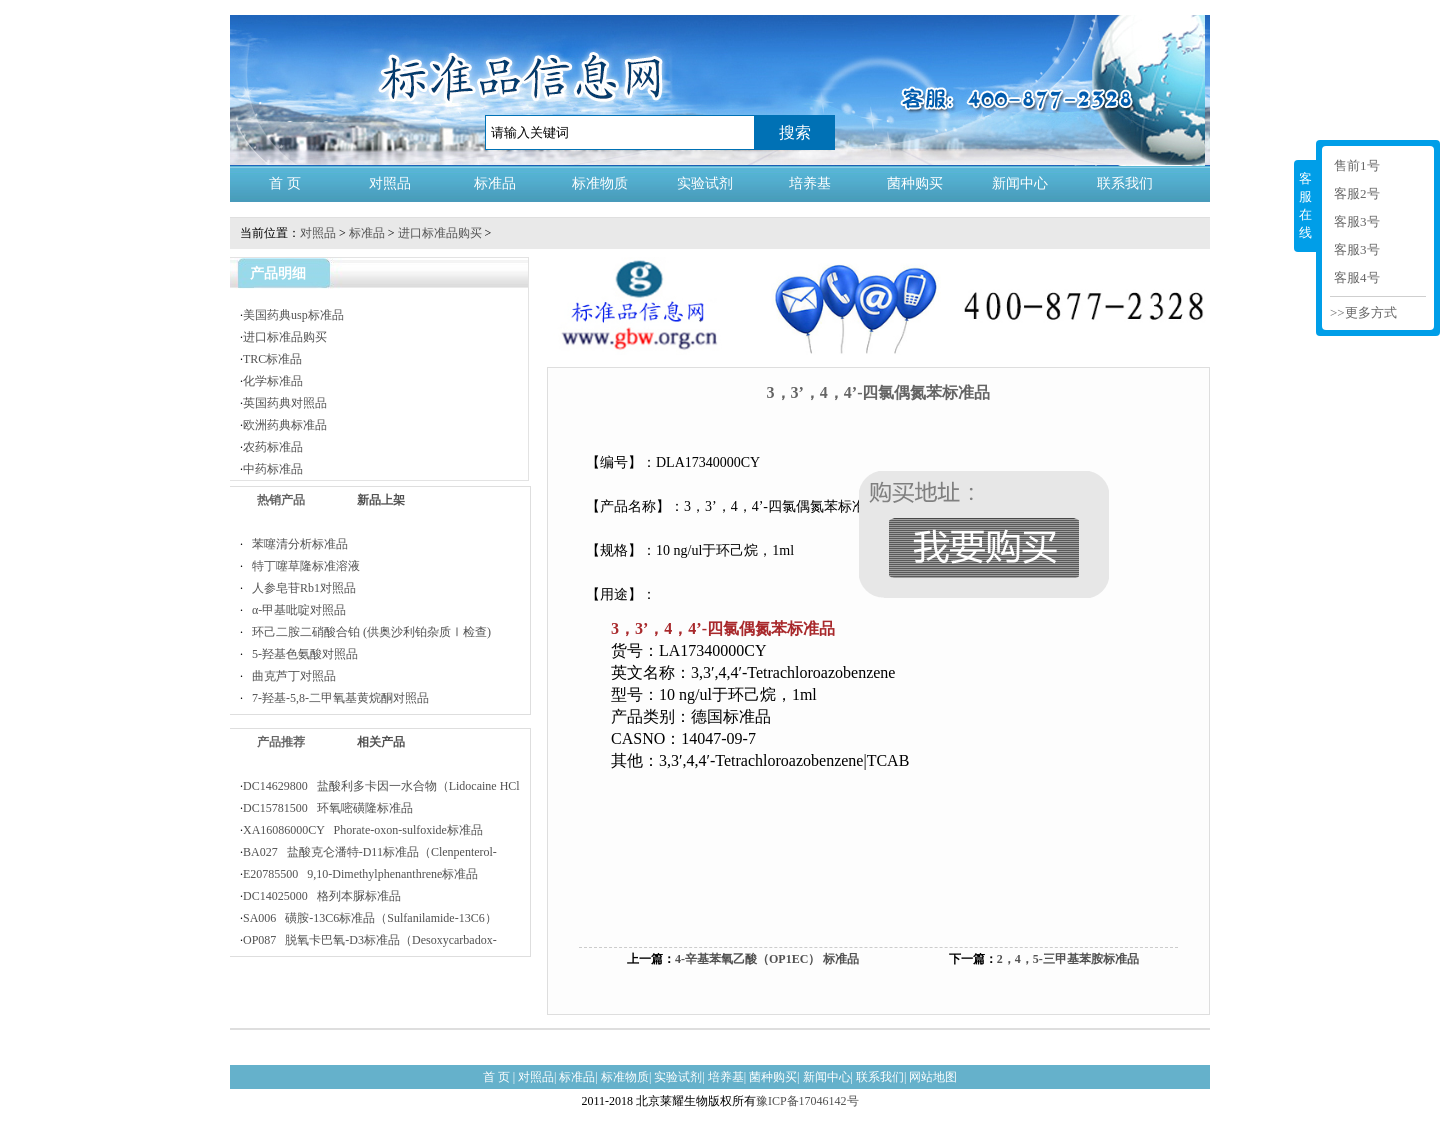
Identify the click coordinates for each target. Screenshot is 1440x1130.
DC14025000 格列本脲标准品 (322, 896)
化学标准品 (273, 381)
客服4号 (1357, 277)
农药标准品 (273, 447)
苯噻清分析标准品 (295, 544)
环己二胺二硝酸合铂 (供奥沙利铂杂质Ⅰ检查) (367, 632)
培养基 (810, 183)
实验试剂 (705, 183)
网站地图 (933, 1077)
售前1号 (1357, 165)
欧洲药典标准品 (285, 425)
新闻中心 (1020, 183)
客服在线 (1305, 205)
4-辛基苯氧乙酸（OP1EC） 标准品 (767, 959)
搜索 (795, 132)
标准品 (495, 183)
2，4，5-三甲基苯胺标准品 (1068, 959)
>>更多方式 (1363, 312)
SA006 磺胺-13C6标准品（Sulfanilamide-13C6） (370, 918)
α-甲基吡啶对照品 (294, 610)
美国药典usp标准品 (293, 315)
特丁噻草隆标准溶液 (301, 566)
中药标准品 (273, 469)
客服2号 (1357, 193)
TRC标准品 (272, 359)
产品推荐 (281, 742)
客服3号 (1357, 221)
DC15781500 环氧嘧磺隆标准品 (328, 808)
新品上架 (381, 500)
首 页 (285, 183)
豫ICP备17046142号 (807, 1101)
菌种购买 (915, 183)
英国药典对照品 (285, 403)
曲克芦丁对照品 (289, 676)
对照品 (390, 183)
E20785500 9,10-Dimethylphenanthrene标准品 (360, 874)
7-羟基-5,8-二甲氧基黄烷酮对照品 (336, 698)
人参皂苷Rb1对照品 (299, 588)
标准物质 (600, 183)
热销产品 (281, 500)
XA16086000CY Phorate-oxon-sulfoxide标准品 (363, 830)
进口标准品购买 (440, 233)
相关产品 (381, 742)
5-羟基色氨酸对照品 (300, 654)
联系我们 (1125, 183)
